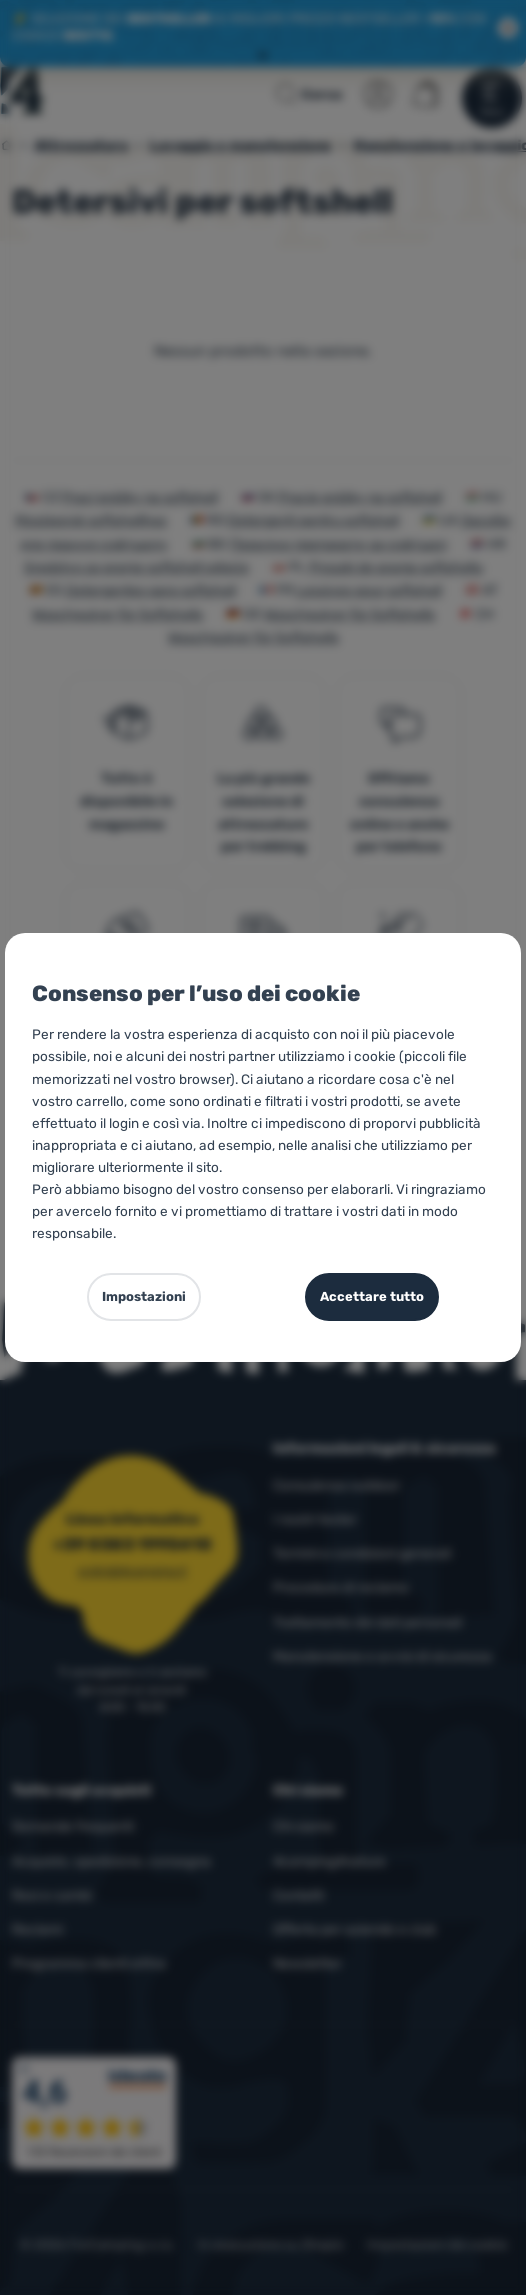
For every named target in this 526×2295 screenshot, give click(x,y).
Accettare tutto (372, 1296)
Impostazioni (144, 1296)
